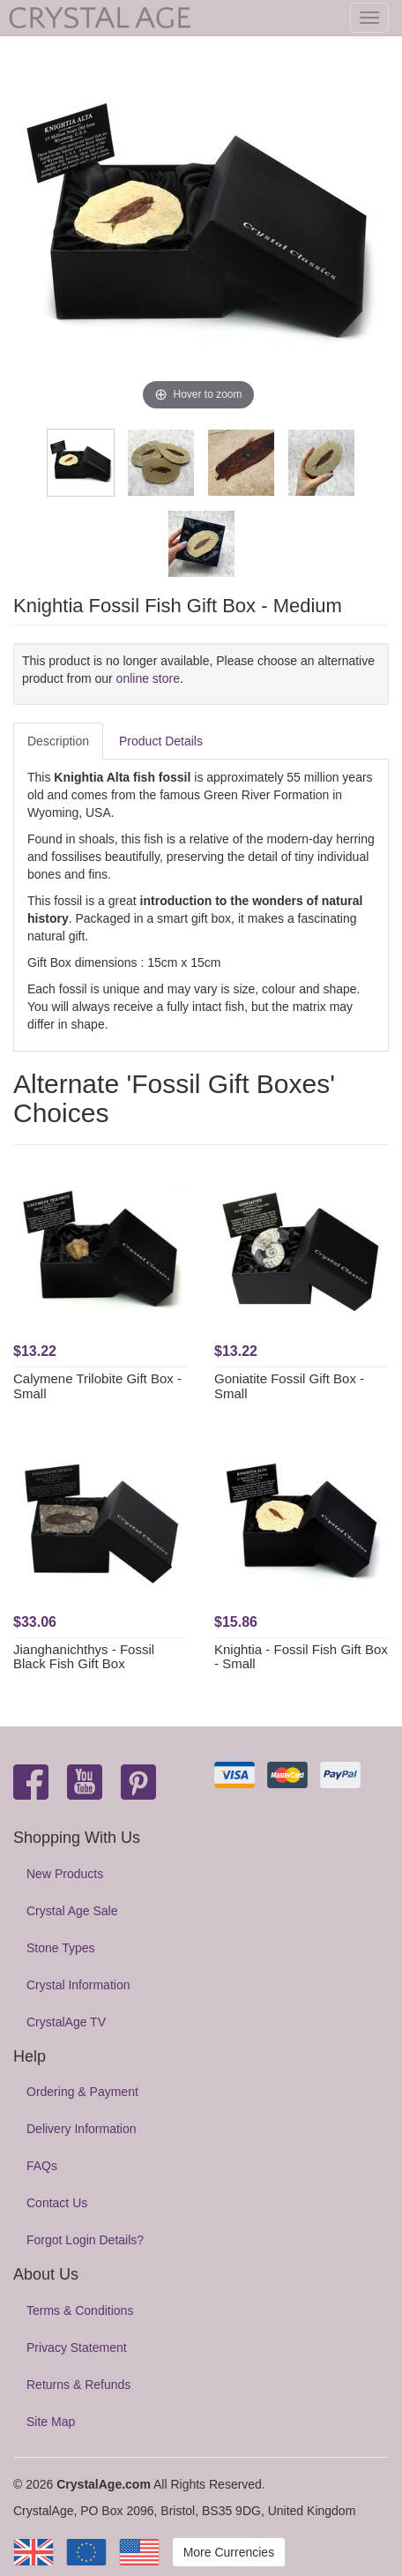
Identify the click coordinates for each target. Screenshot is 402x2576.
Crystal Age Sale (72, 1911)
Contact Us (56, 2203)
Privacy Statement (76, 2347)
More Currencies (228, 2552)
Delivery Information (81, 2129)
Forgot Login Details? (85, 2240)
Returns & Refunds (78, 2385)
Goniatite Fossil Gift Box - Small (289, 1386)
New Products (64, 1874)
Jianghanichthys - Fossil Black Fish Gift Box (83, 1657)
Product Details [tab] (161, 741)
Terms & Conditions (79, 2310)
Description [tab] (58, 741)
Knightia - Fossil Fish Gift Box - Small (301, 1657)
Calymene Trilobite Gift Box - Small (97, 1386)
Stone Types (60, 1948)
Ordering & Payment (82, 2092)
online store (148, 678)
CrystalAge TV (66, 2022)
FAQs (41, 2166)
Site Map (50, 2422)
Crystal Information (78, 1985)
